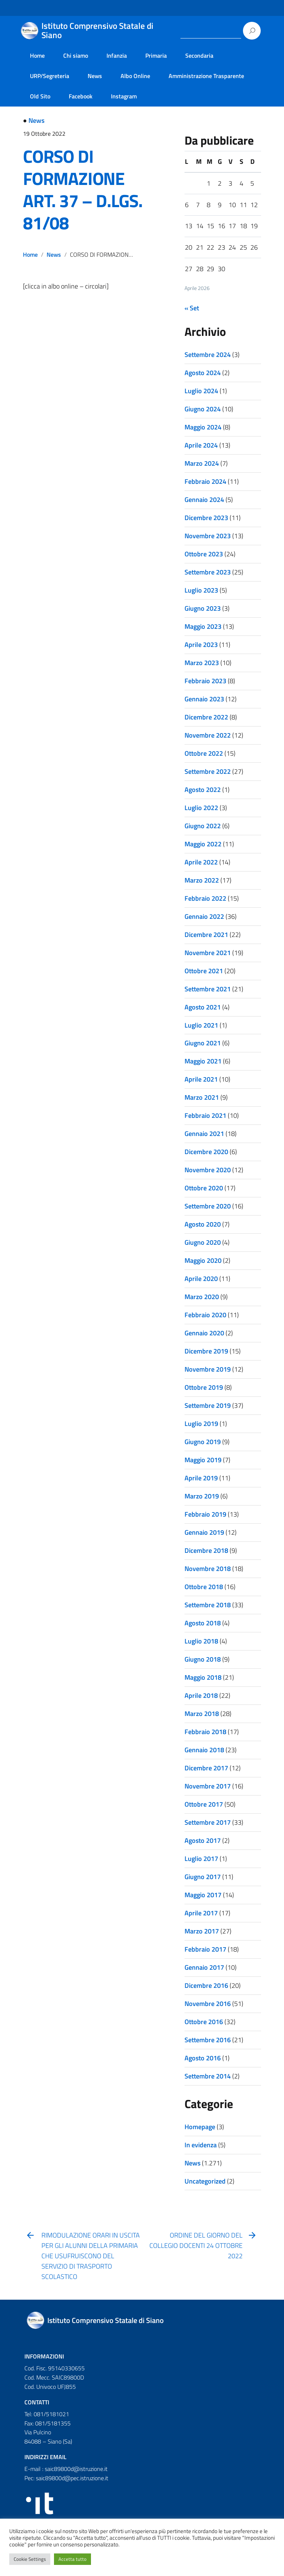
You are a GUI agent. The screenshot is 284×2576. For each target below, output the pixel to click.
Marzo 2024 (202, 463)
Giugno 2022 (203, 826)
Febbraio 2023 (205, 681)
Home (37, 55)
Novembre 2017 (208, 1786)
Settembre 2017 (208, 1822)
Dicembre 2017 (206, 1768)
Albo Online (135, 75)
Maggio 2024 (203, 427)
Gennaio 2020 (204, 1333)
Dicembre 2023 (206, 518)
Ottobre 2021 (204, 971)
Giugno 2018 (203, 1659)
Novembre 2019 (208, 1369)
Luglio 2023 (201, 590)
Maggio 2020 (203, 1260)
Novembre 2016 (208, 2004)
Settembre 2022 (208, 771)
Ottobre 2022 (204, 753)
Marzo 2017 (202, 1931)
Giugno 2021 (203, 1043)
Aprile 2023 (201, 645)
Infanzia (116, 55)
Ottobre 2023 (204, 554)
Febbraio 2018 (205, 1732)
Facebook (80, 96)
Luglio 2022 (201, 808)
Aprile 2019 (201, 1478)
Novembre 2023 (208, 536)
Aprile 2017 (201, 1913)
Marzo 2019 (202, 1496)
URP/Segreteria (49, 75)
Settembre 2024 (208, 355)
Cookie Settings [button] (30, 2559)
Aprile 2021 (201, 1079)
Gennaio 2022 (204, 916)
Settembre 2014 (208, 2076)
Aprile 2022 (201, 862)
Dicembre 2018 (206, 1550)
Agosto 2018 (203, 1623)
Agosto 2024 (203, 373)
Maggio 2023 (203, 626)
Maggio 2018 (203, 1677)
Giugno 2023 (203, 608)
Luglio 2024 (201, 391)
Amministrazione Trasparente (206, 75)
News (95, 75)
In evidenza (201, 2145)
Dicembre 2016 (206, 1985)
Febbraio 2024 (205, 481)
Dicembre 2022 (206, 717)
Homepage (200, 2127)
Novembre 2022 (208, 735)
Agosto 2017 (203, 1840)
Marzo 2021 (202, 1097)
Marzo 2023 (202, 663)
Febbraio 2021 (205, 1115)
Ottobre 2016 (204, 2022)
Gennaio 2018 (204, 1750)
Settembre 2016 (208, 2040)
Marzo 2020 (202, 1297)
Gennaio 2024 (204, 500)
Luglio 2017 (201, 1859)
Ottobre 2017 (204, 1804)
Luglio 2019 (201, 1424)
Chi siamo (75, 55)
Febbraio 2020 (205, 1315)
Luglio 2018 (201, 1641)
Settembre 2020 (208, 1206)
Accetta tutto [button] (72, 2559)
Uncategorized (205, 2181)
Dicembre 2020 (206, 1152)
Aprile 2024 (201, 445)
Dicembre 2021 (206, 935)
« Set (192, 308)
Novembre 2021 (208, 953)
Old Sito (40, 96)
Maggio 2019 (203, 1460)
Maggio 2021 (203, 1061)
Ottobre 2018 (204, 1587)
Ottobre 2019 (204, 1387)
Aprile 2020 (201, 1279)
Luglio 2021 (201, 1025)
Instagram (124, 96)
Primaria (156, 55)
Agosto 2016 (203, 2058)
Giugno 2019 (203, 1442)
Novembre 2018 (208, 1569)
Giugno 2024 (203, 409)
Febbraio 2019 (205, 1514)
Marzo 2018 (202, 1714)
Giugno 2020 (203, 1242)
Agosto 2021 (203, 1007)
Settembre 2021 (208, 989)
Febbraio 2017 (205, 1949)
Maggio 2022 (203, 844)
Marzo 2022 (202, 880)
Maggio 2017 (203, 1895)
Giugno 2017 (203, 1877)
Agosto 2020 (203, 1224)
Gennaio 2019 (204, 1532)
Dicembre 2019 (206, 1351)
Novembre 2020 (208, 1170)
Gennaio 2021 (204, 1134)
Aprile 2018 (201, 1695)
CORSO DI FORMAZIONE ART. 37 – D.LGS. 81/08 (82, 189)
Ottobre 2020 (204, 1188)
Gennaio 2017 (204, 1967)
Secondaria (199, 55)
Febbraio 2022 (205, 898)
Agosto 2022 (203, 790)
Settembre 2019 (208, 1405)
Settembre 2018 (208, 1605)
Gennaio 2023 (204, 699)
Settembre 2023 (208, 572)
